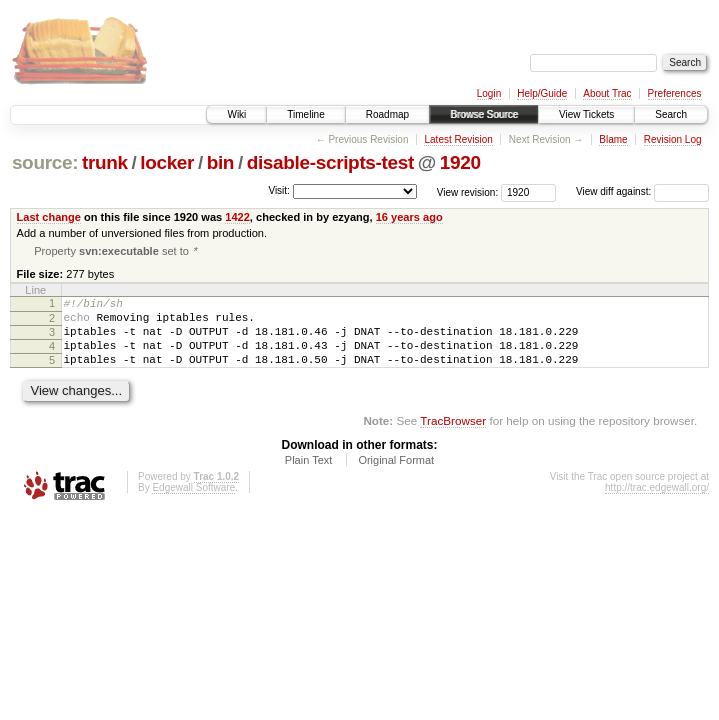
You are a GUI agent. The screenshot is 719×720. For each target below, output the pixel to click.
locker (167, 162)
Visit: (279, 190)
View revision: (468, 191)
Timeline (305, 114)
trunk (105, 162)
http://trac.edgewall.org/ (657, 504)
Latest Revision (458, 139)
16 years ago (409, 217)
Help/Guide (542, 93)
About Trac (607, 93)
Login (489, 93)
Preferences (675, 93)
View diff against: (642, 191)
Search (671, 114)
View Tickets (586, 114)
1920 (460, 162)
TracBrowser (453, 437)
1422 (237, 217)
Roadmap (387, 114)
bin (220, 162)
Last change (49, 217)
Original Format (396, 477)
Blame (613, 139)
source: (45, 162)
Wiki (236, 114)
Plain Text (309, 477)
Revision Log (673, 139)
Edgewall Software (193, 504)
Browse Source (484, 114)
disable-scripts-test (330, 162)
